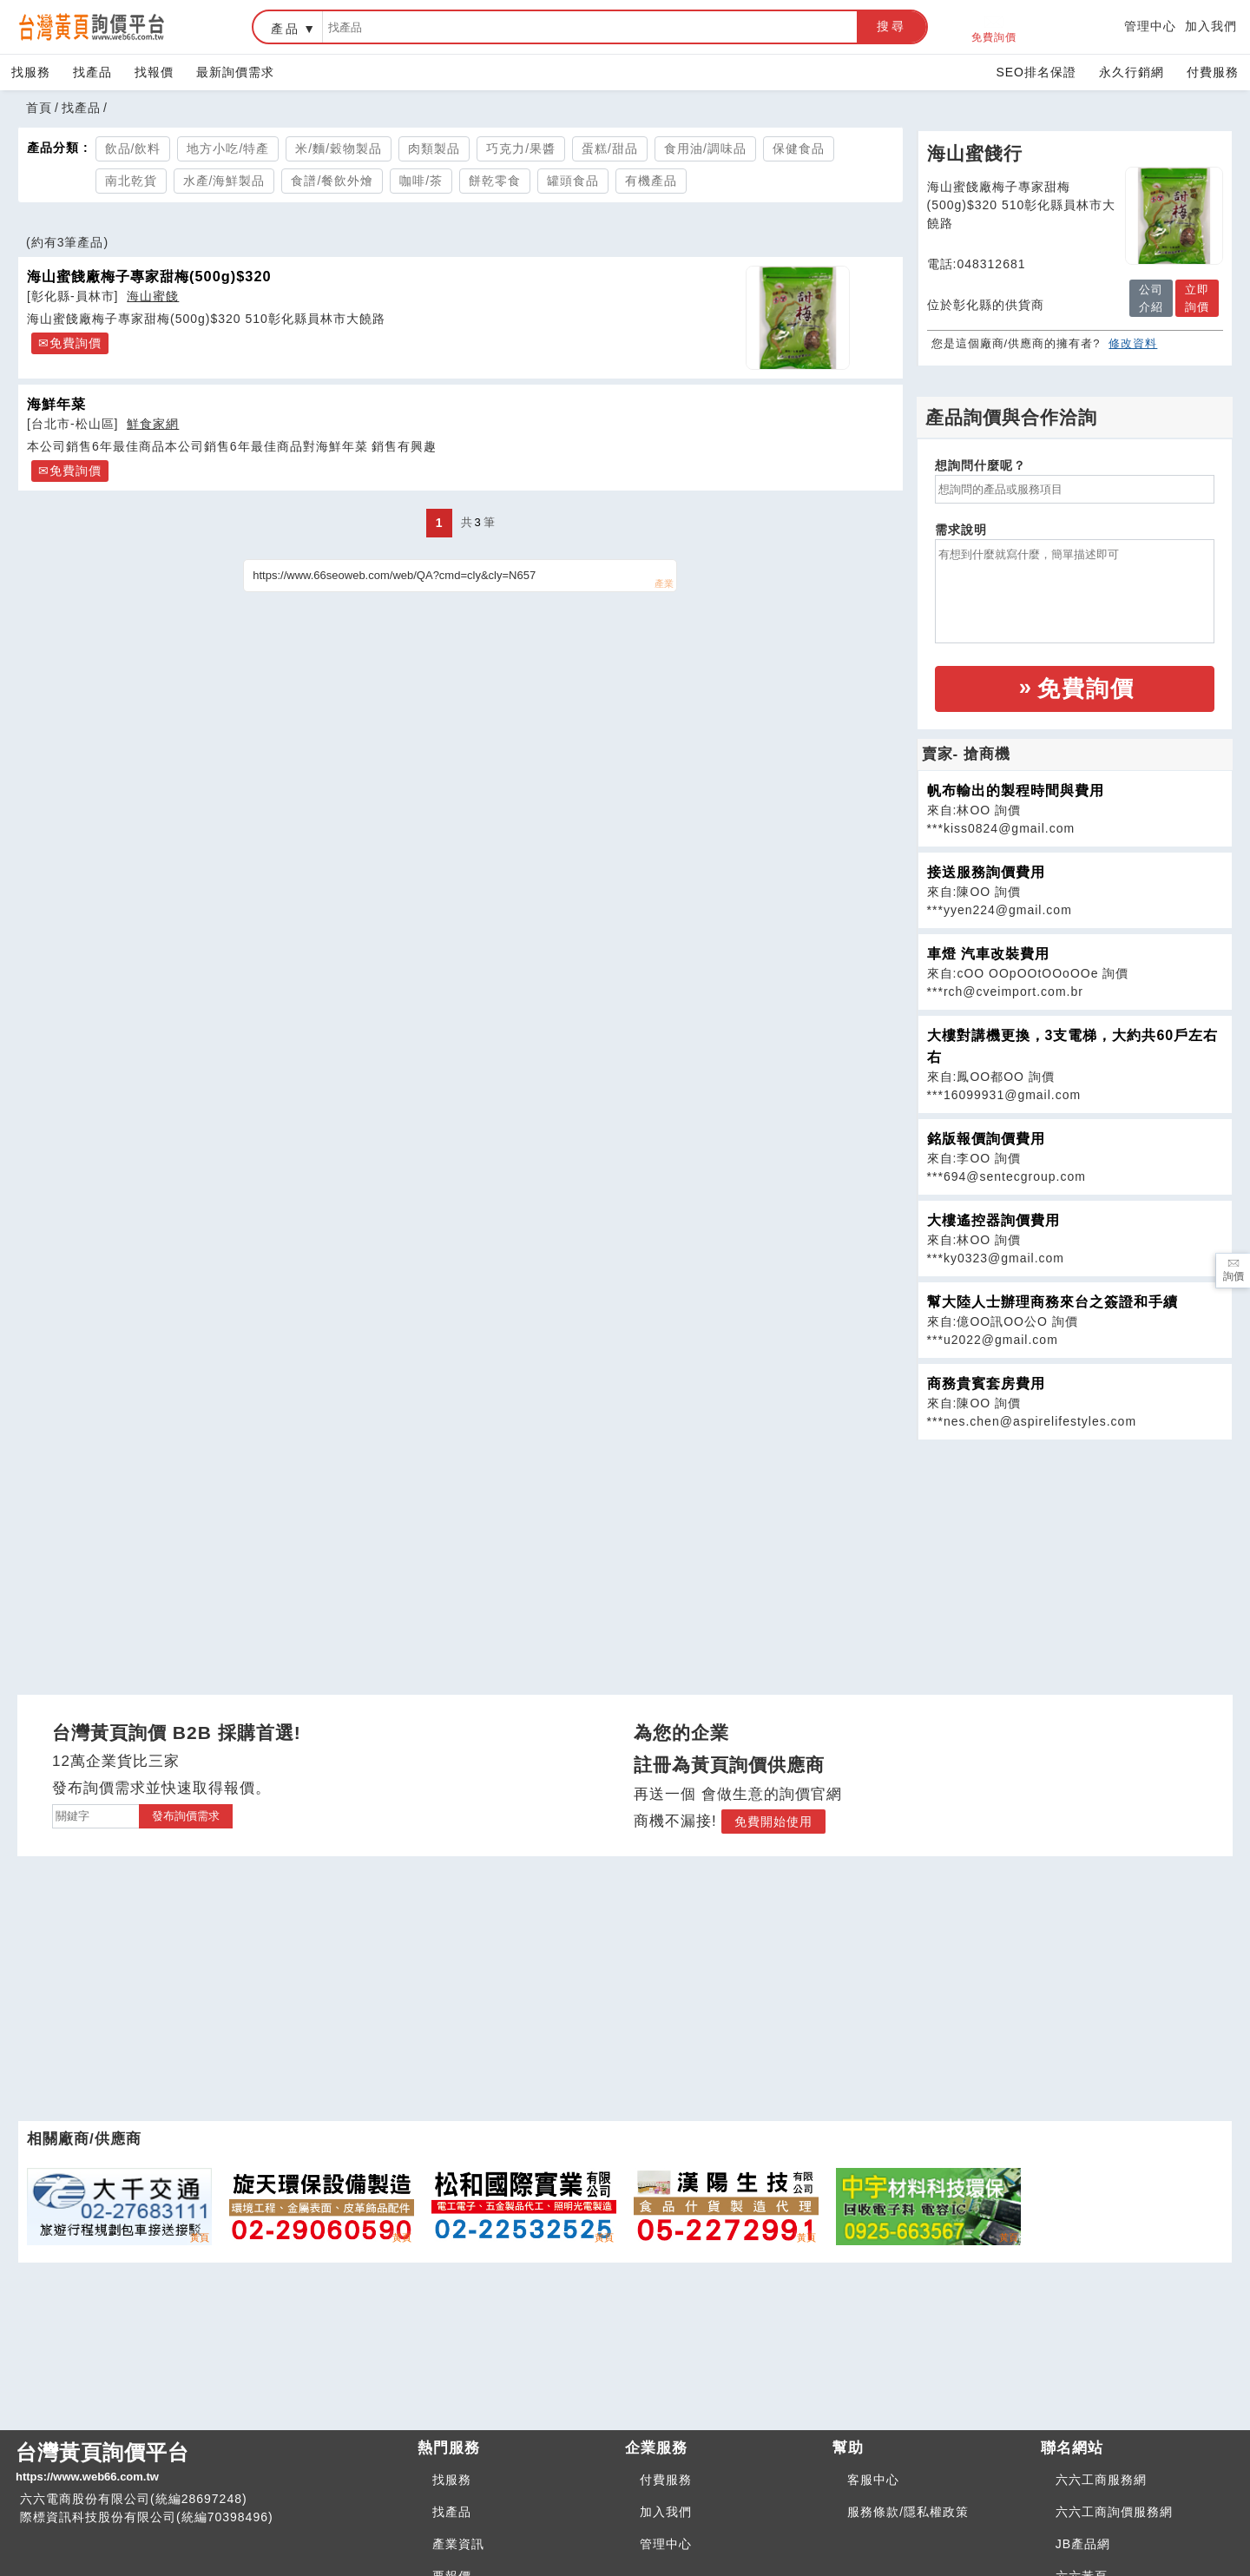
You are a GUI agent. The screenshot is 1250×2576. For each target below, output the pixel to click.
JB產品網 (1083, 2544)
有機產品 (651, 181)
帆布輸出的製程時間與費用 (1015, 790)
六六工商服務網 (1101, 2480)
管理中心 (1150, 26)
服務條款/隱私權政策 (908, 2512)
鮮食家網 (153, 424)
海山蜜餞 (153, 296)
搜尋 (891, 26)
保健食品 (799, 148)
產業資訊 (458, 2544)
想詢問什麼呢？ (980, 465)
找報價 (154, 72)
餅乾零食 (495, 181)
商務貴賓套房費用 (986, 1383)
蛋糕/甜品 (610, 148)
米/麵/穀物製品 (338, 148)
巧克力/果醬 (521, 148)
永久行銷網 (1131, 72)
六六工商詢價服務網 (1114, 2512)
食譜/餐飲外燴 (332, 181)
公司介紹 (1151, 298)
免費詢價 (993, 27)
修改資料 (1133, 343)
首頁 (39, 108)
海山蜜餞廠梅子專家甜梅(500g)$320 (149, 276)
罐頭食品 (573, 181)
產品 (285, 29)
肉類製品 (434, 148)
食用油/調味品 (705, 148)
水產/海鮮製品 (224, 181)
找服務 (30, 72)
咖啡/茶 (421, 181)
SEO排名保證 (1036, 72)
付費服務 (1213, 72)
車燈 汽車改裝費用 (988, 953)
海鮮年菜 (56, 404)
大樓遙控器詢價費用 (993, 1220)
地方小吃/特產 (228, 148)
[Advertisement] (1074, 1561)
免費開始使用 (773, 1821)
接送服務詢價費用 (986, 872)
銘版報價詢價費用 (986, 1138)
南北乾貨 (131, 181)
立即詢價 (1197, 298)
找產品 (92, 72)
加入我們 (1211, 26)
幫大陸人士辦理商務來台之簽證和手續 (1052, 1302)
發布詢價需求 (186, 1815)
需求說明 (961, 530)
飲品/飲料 (133, 148)
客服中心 (873, 2480)
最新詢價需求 (235, 72)
